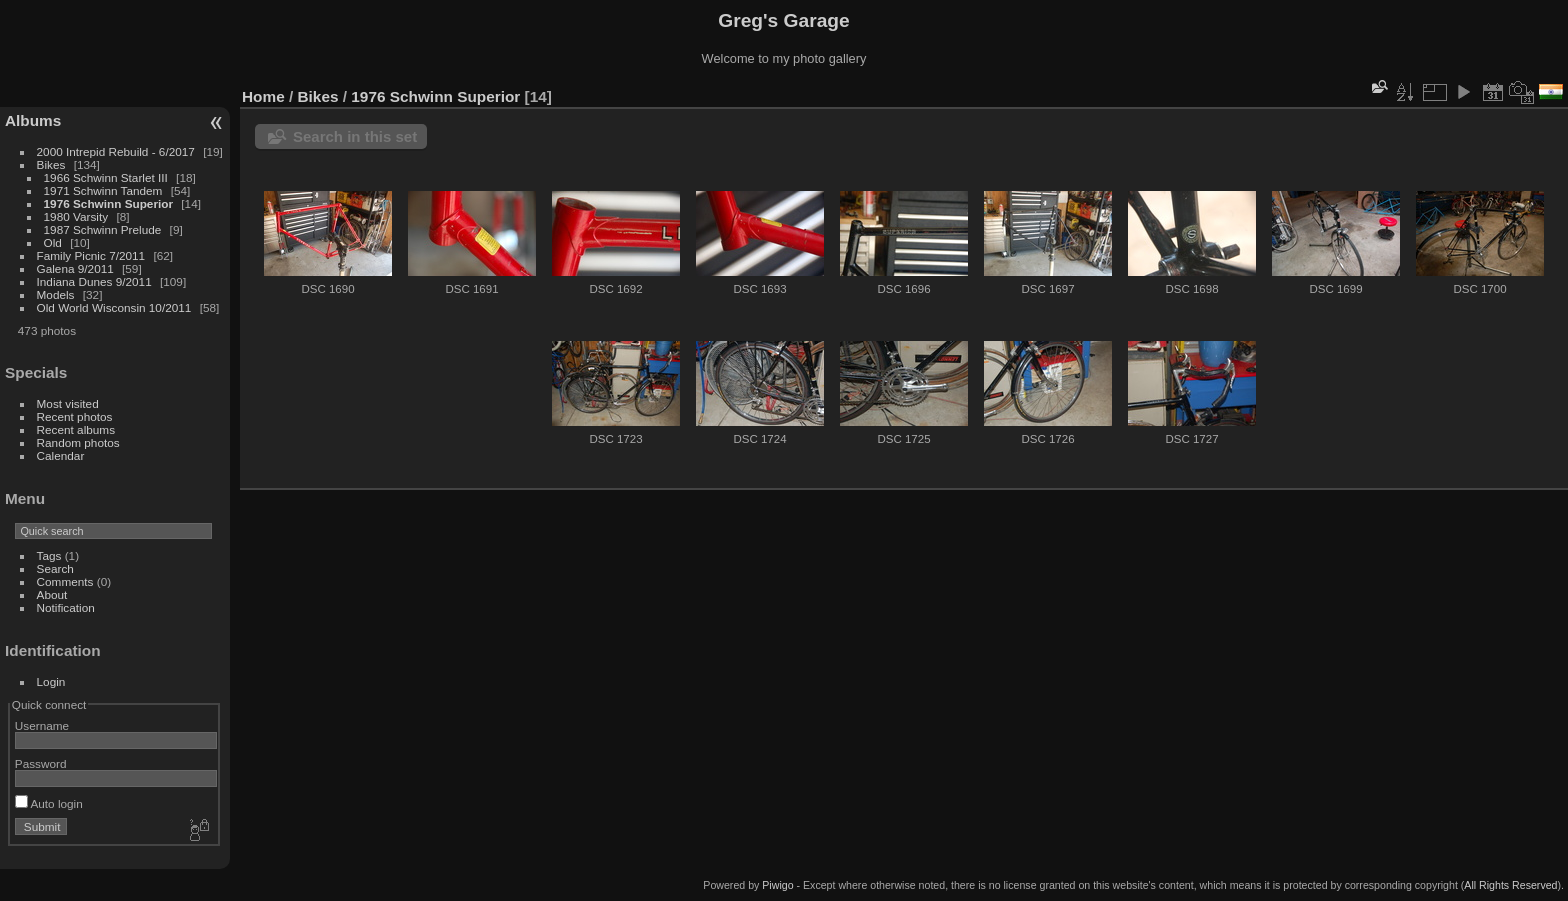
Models (56, 294)
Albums (33, 120)
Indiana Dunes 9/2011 (94, 281)
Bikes (51, 164)
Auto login (49, 803)
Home (263, 96)
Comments (65, 581)
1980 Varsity (76, 216)
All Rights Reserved (1510, 885)
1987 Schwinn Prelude (103, 229)
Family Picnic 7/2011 (91, 255)
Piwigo (777, 885)
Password (41, 763)
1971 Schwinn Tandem (103, 190)
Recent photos (75, 416)
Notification (66, 607)
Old (53, 242)
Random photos (78, 442)
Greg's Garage (783, 20)
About (52, 594)
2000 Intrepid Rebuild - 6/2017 (116, 151)
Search (55, 568)
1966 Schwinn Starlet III (106, 177)
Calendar (61, 455)
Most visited (68, 403)
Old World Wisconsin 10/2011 (114, 307)
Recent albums (76, 429)
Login (51, 681)
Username (42, 725)
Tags (49, 555)
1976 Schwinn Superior (108, 203)
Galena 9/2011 (75, 268)
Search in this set (355, 136)
